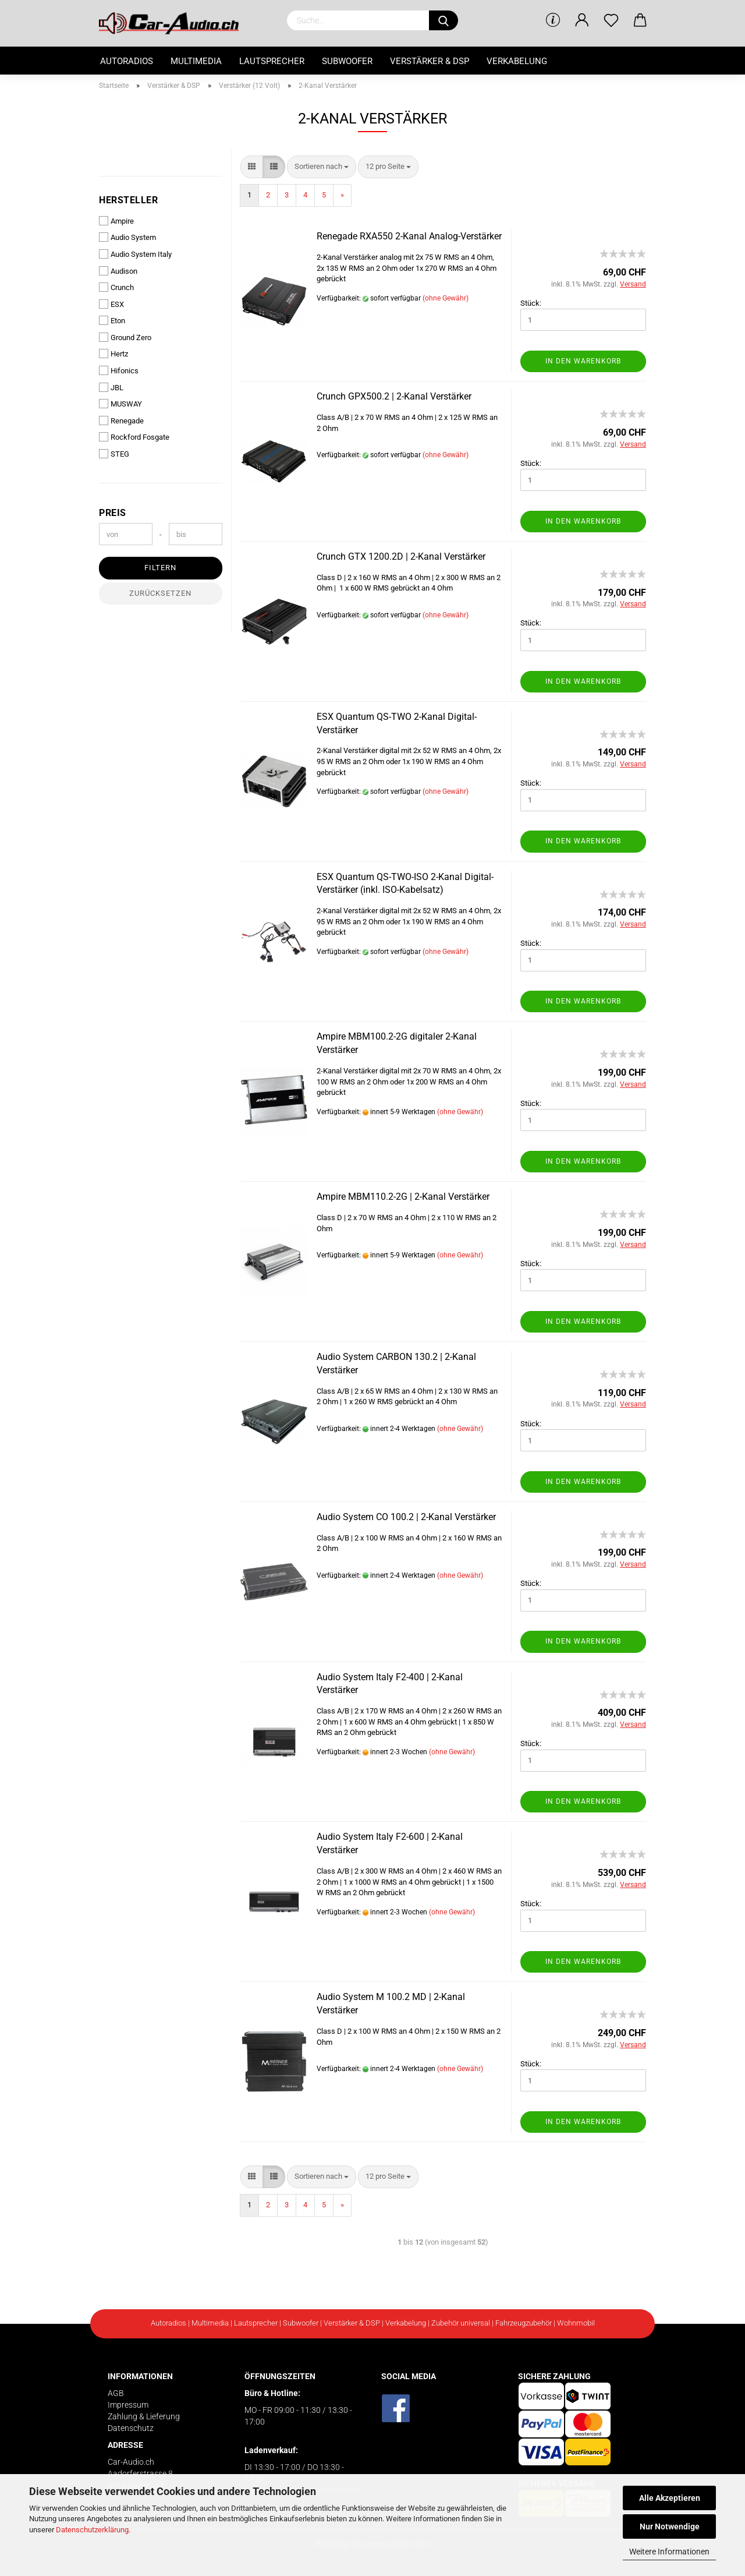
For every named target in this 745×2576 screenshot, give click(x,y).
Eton (112, 320)
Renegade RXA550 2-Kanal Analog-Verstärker (409, 236)
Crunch (116, 287)
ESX (111, 304)
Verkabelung (517, 61)
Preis (112, 512)
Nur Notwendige (670, 2526)
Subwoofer (347, 61)
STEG (114, 453)
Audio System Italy (135, 254)
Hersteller (128, 200)
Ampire (116, 220)
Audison (118, 270)
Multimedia (196, 61)
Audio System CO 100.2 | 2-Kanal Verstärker (406, 1516)
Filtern (160, 567)
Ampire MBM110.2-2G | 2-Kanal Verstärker (403, 1196)
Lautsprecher (271, 61)
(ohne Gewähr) (446, 298)
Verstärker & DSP (429, 61)
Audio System (127, 237)
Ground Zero (125, 337)
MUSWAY (120, 403)
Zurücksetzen (160, 593)
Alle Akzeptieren (669, 2498)
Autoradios (126, 61)
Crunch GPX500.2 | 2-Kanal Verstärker (394, 396)
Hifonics (119, 370)
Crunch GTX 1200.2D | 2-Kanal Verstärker (401, 556)
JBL (111, 387)
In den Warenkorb (583, 361)
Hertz (113, 353)
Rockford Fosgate (134, 436)
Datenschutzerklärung (92, 2529)
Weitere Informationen (669, 2551)
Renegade (121, 420)
